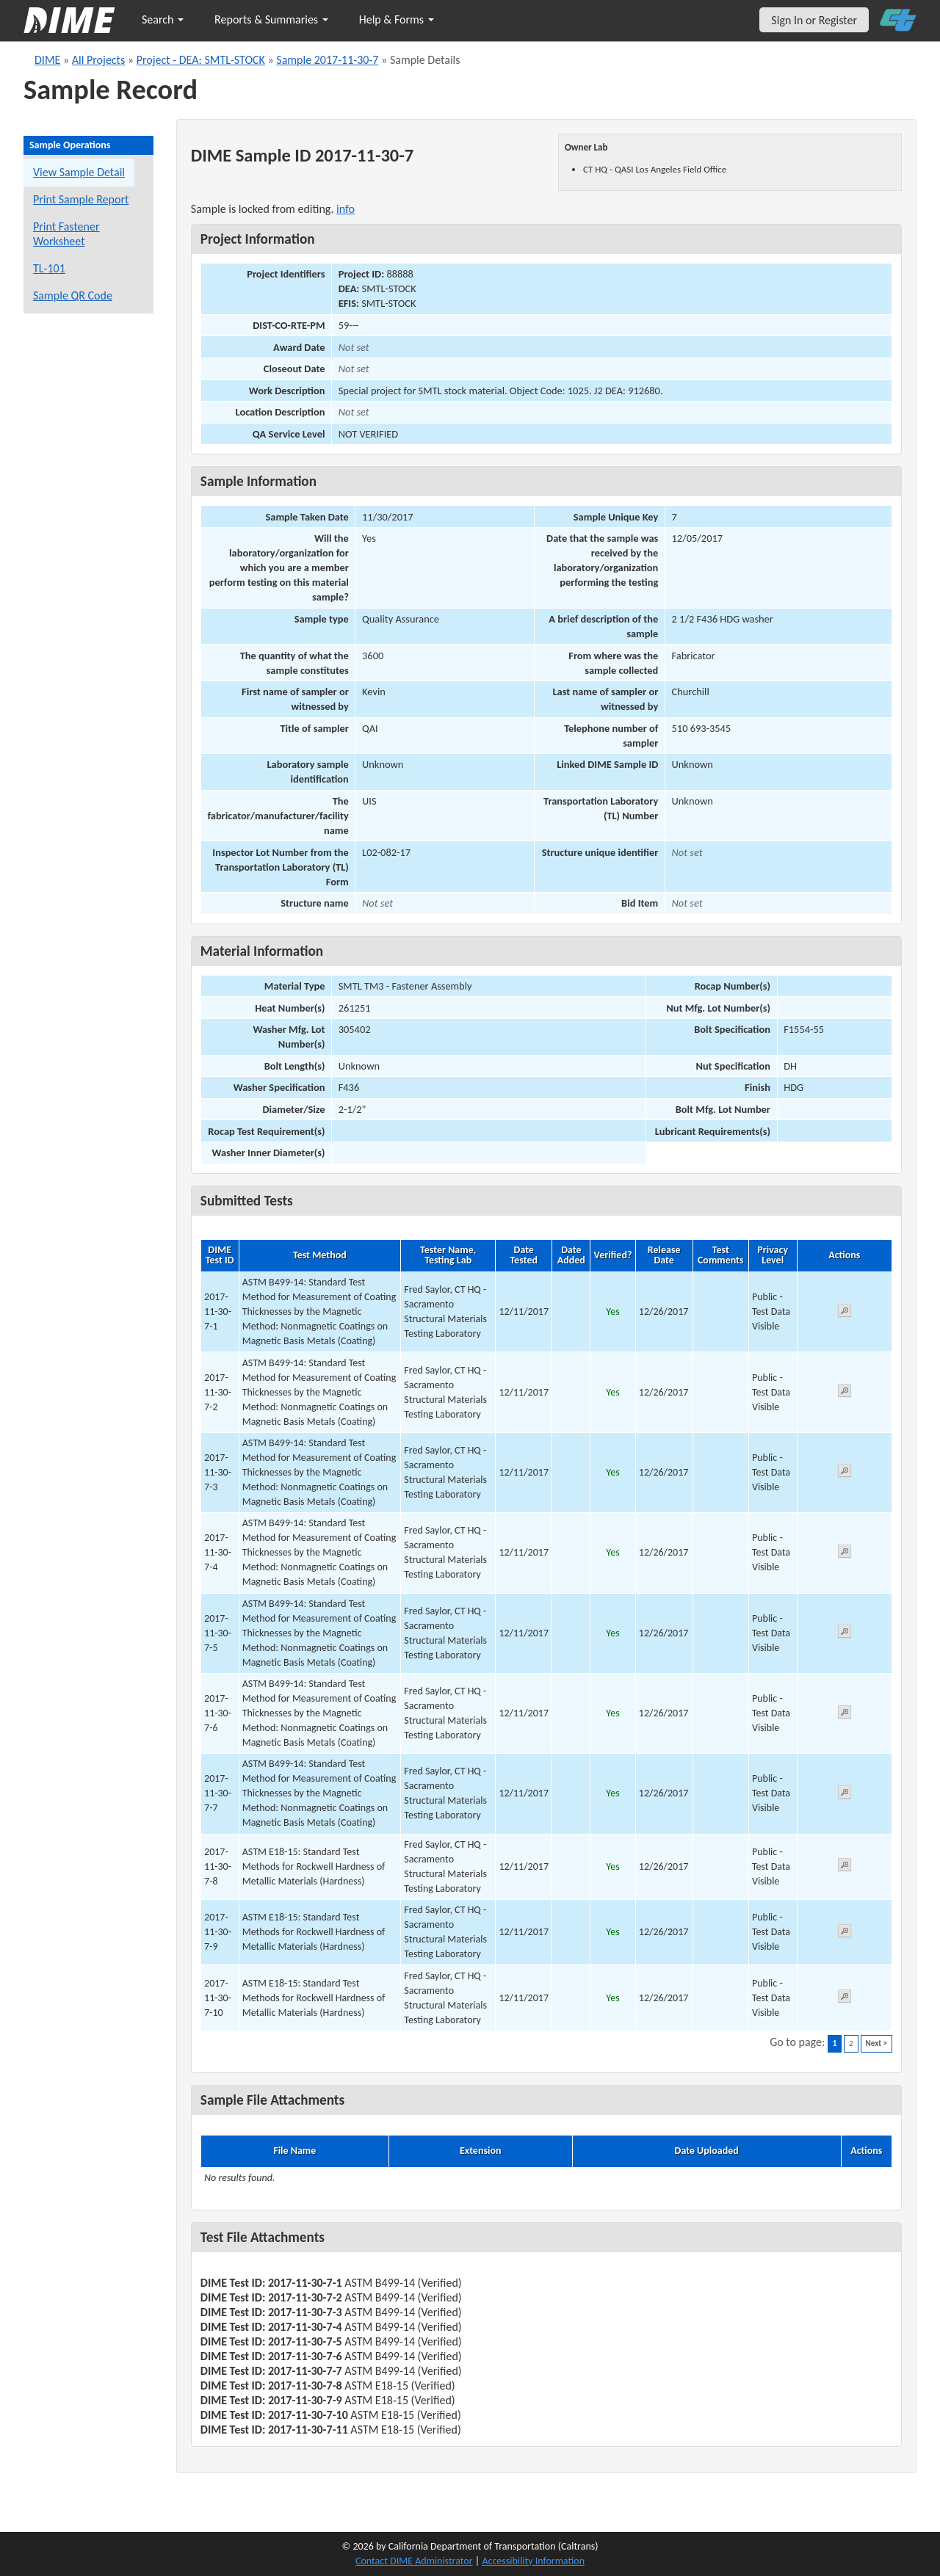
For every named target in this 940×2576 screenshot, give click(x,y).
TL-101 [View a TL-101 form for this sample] (49, 268)
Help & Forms (396, 19)
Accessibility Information (533, 2561)
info (345, 209)
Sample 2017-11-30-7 (327, 60)
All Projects (98, 60)
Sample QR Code (72, 295)
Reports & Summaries (271, 19)
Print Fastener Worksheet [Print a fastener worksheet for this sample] (66, 233)
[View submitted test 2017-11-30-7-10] (844, 1998)
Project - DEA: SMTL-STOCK (201, 60)
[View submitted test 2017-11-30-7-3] (844, 1473)
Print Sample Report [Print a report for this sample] (81, 199)
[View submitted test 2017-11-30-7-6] (844, 1714)
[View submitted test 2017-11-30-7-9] (844, 1933)
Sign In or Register (814, 20)
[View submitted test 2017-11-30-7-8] (844, 1867)
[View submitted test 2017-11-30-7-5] (844, 1634)
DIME (47, 60)
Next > (876, 2043)
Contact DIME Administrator (414, 2561)
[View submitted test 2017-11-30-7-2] (844, 1393)
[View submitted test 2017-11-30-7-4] (844, 1554)
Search (163, 19)
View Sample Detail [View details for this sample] (79, 172)
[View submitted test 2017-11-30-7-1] (844, 1313)
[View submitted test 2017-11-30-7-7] (844, 1794)
